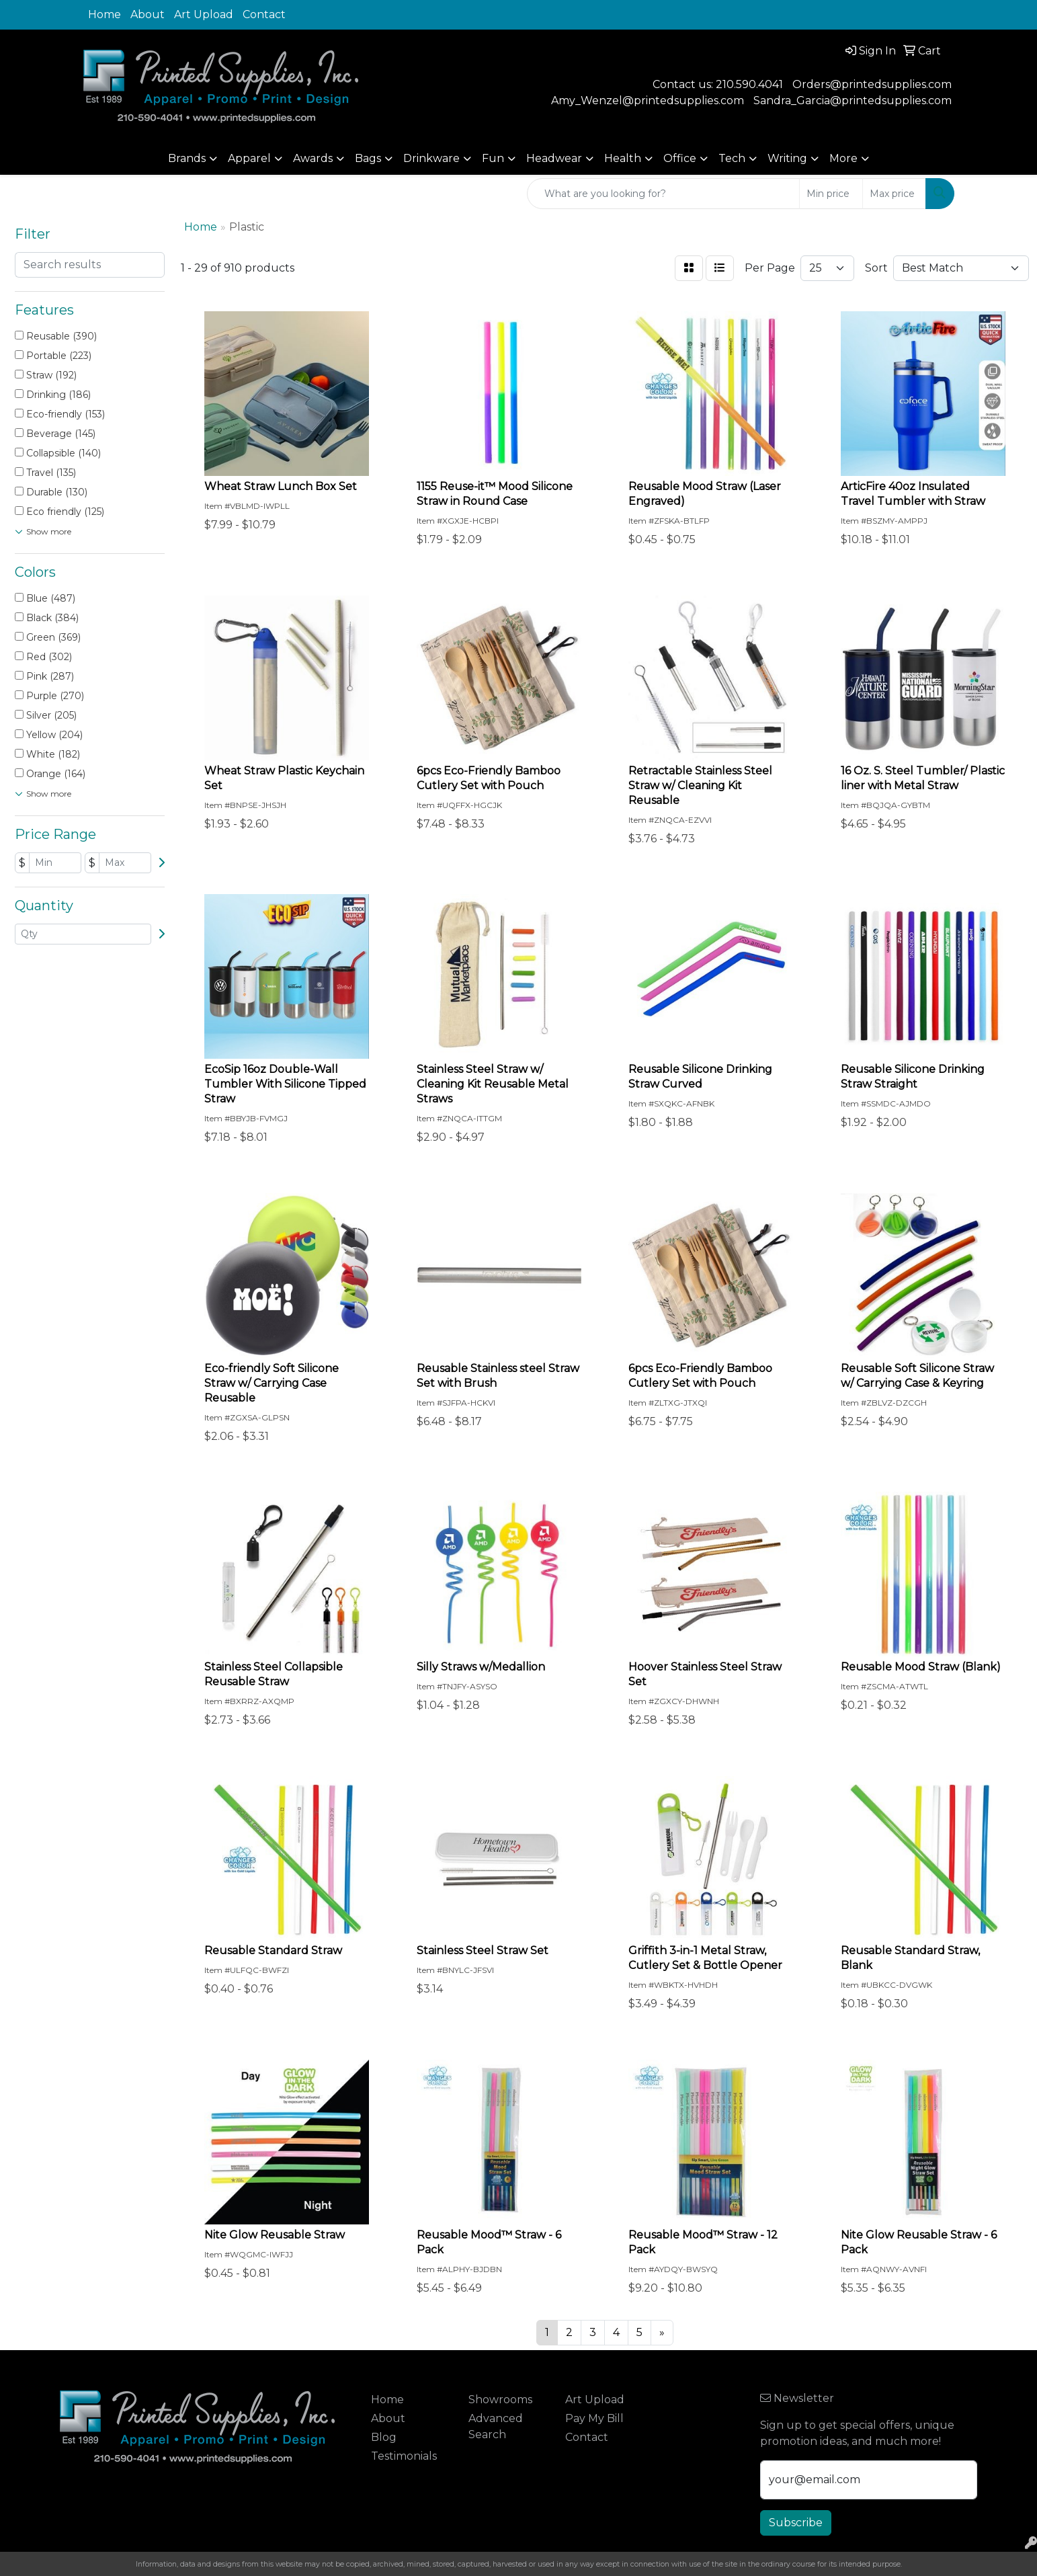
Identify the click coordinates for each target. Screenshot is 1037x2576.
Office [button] (679, 158)
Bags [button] (368, 158)
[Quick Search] (663, 193)
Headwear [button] (554, 158)
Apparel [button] (249, 158)
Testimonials (404, 2456)
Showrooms (500, 2399)
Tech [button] (731, 158)
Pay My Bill (594, 2418)
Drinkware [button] (431, 158)
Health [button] (622, 158)
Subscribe (796, 2522)
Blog (384, 2437)
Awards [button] (313, 158)
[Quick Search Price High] (894, 193)
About (147, 14)
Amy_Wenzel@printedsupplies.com (647, 100)
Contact (264, 14)
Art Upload (203, 14)
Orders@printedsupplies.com (872, 84)
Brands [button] (187, 158)
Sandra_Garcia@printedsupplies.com (852, 100)
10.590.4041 (752, 84)
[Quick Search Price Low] (831, 193)
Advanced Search (495, 2426)
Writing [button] (787, 158)
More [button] (843, 158)
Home (104, 14)
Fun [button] (493, 158)
